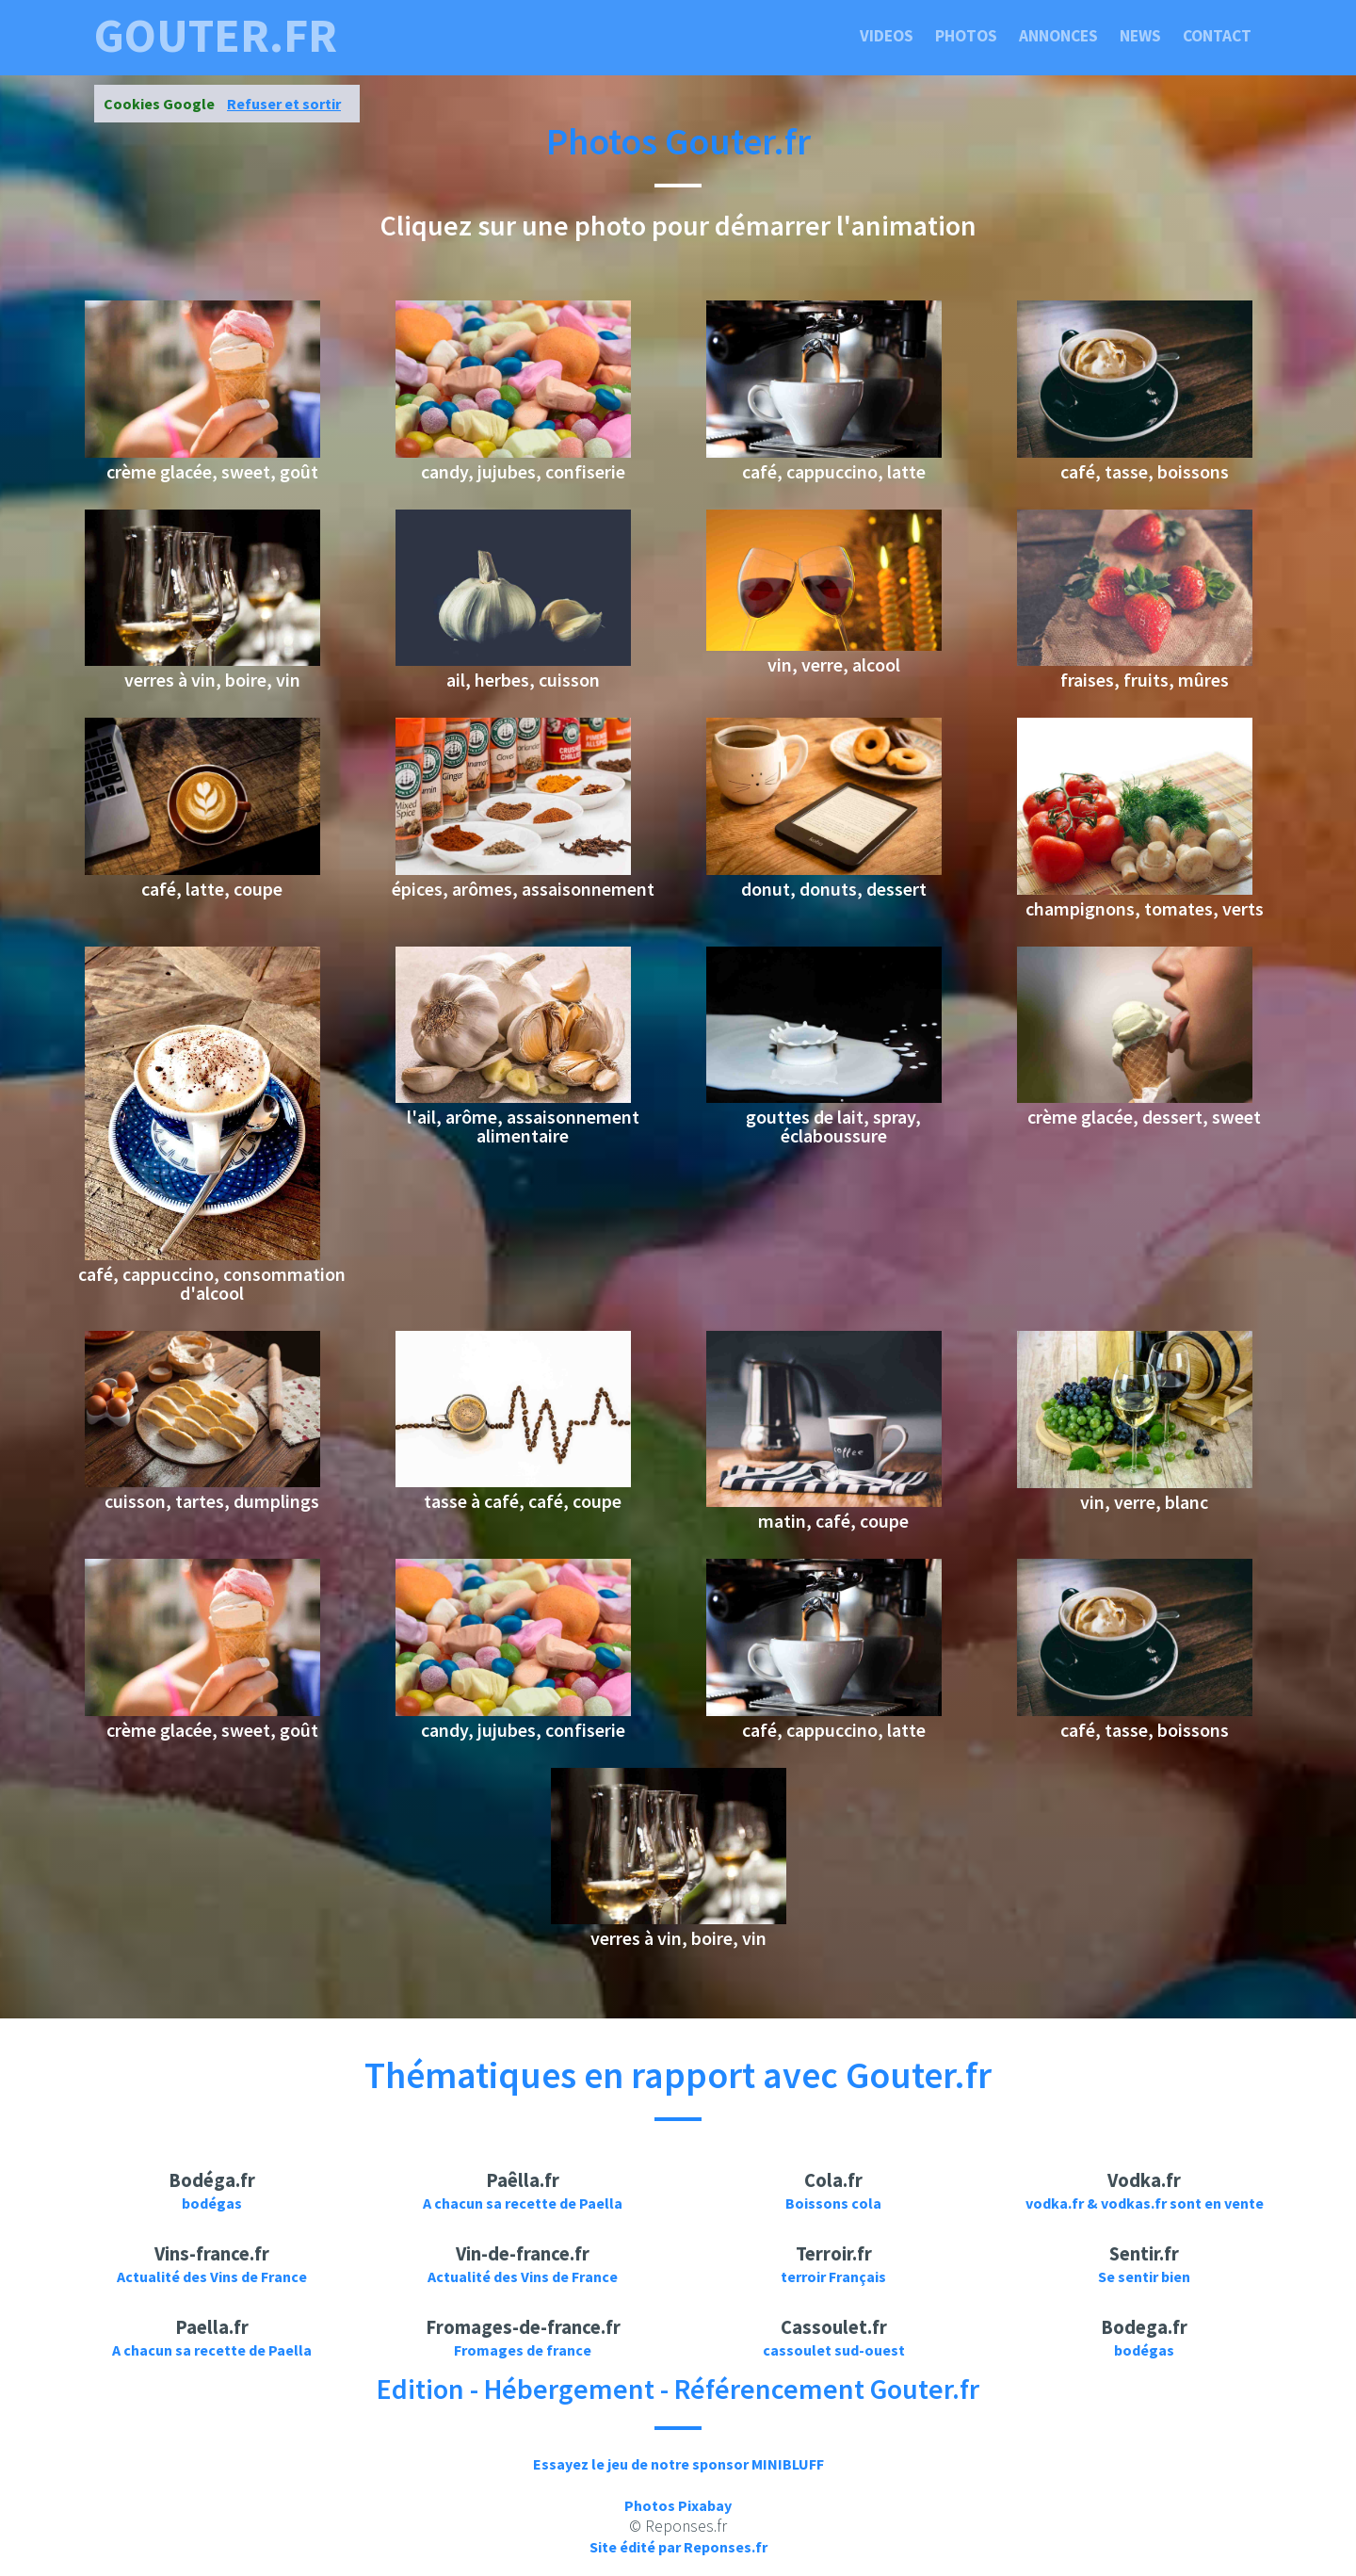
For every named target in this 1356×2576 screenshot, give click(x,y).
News (1140, 35)
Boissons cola (833, 2203)
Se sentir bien (1144, 2276)
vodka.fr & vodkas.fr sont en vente (1144, 2203)
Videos (886, 35)
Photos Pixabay (678, 2505)
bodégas (212, 2203)
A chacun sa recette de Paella (522, 2203)
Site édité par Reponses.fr (678, 2546)
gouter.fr (215, 35)
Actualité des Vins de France (212, 2276)
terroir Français (833, 2276)
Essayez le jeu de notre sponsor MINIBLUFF (678, 2463)
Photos (966, 35)
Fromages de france (522, 2350)
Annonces (1058, 35)
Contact (1217, 35)
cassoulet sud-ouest (834, 2350)
